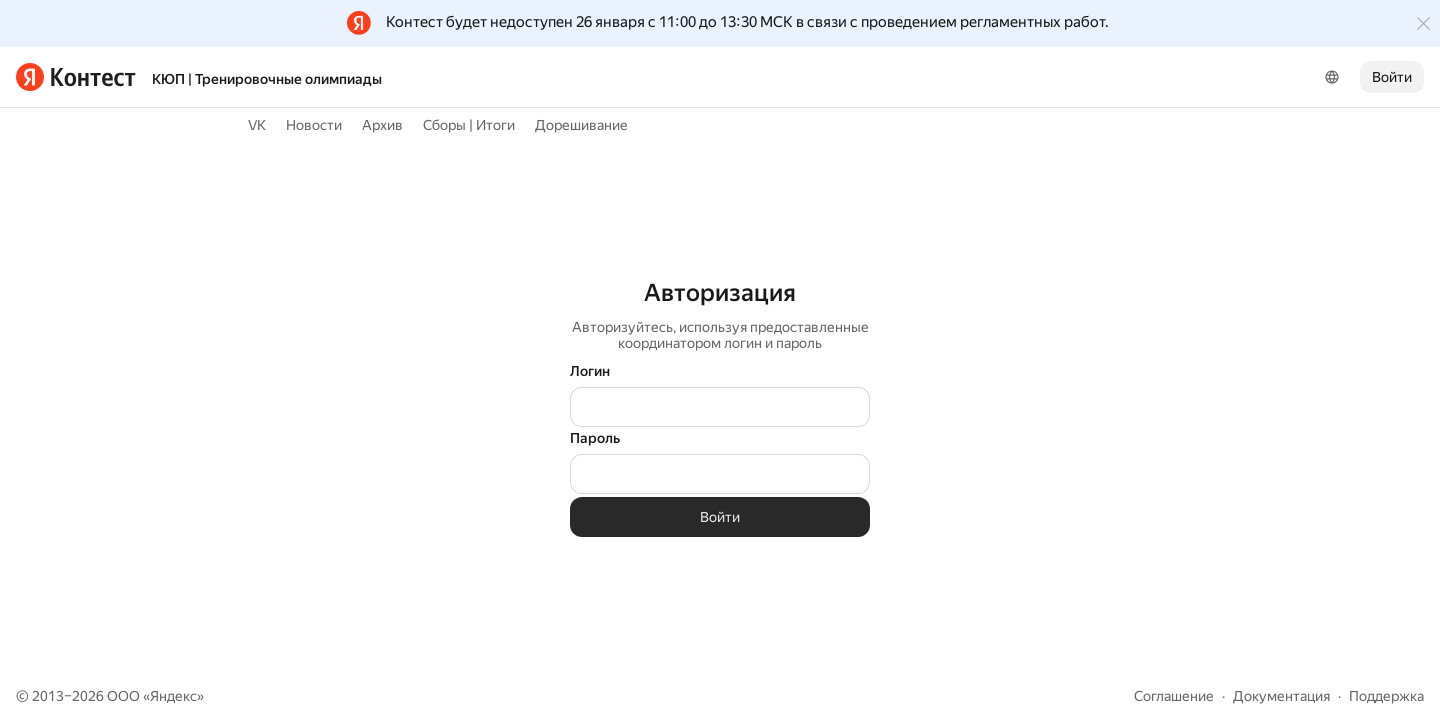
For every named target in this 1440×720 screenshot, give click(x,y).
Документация (1281, 696)
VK (257, 125)
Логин (590, 371)
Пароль (595, 438)
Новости (314, 125)
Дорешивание (581, 125)
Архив (382, 125)
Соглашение (1174, 696)
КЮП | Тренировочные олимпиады (267, 79)
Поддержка (1386, 696)
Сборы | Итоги (469, 125)
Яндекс (173, 696)
